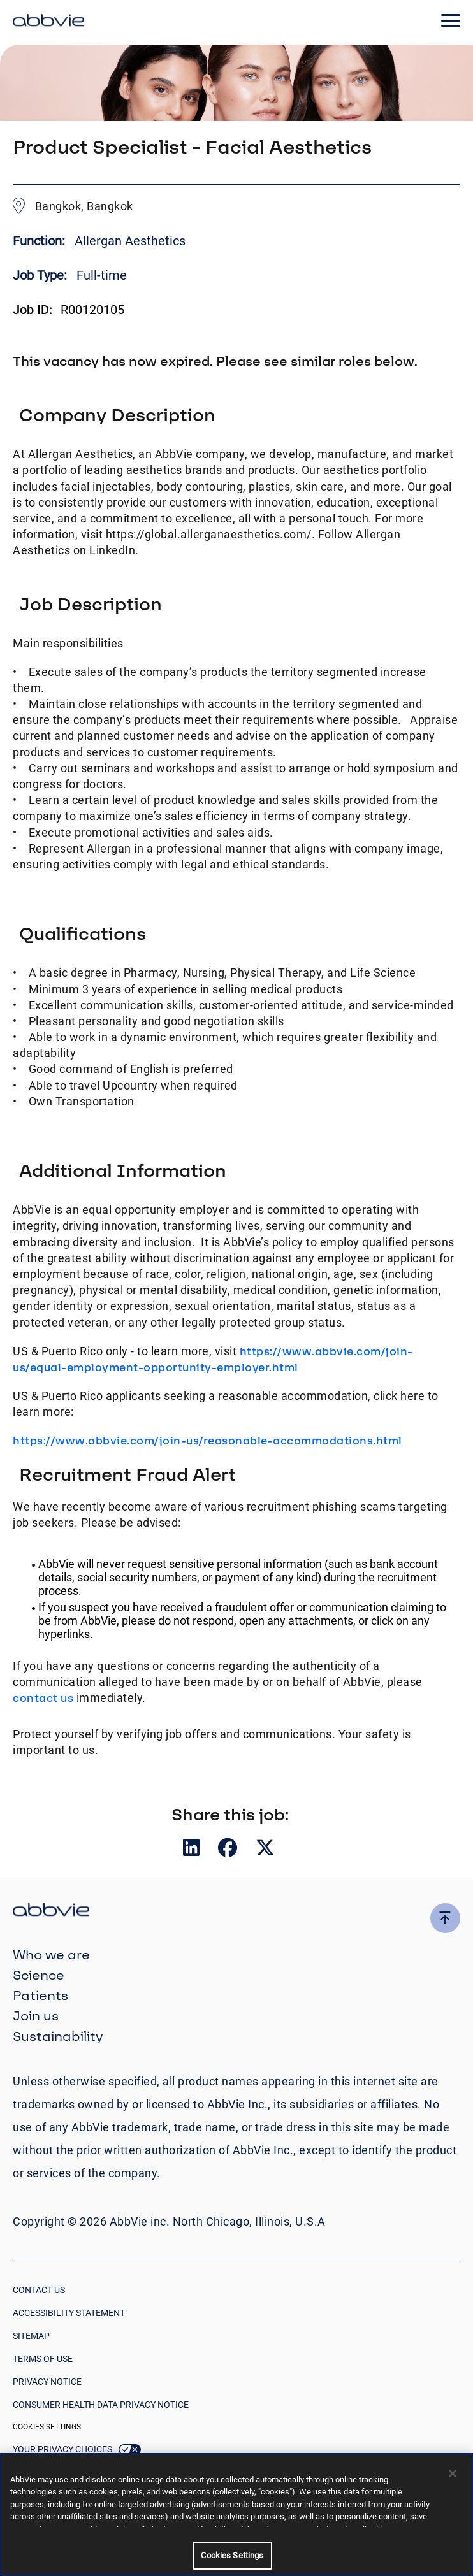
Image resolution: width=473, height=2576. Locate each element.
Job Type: (40, 275)
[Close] (453, 2473)
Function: (40, 240)
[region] (236, 2514)
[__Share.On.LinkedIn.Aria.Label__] (192, 1850)
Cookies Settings (47, 2426)
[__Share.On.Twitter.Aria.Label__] (265, 1850)
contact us (43, 1697)
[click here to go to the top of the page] (445, 1918)
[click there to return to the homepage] (236, 1911)
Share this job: (230, 1814)
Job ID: (32, 309)
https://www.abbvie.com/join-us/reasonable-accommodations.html (207, 1440)
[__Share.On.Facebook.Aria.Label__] (229, 1850)
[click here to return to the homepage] (48, 22)
